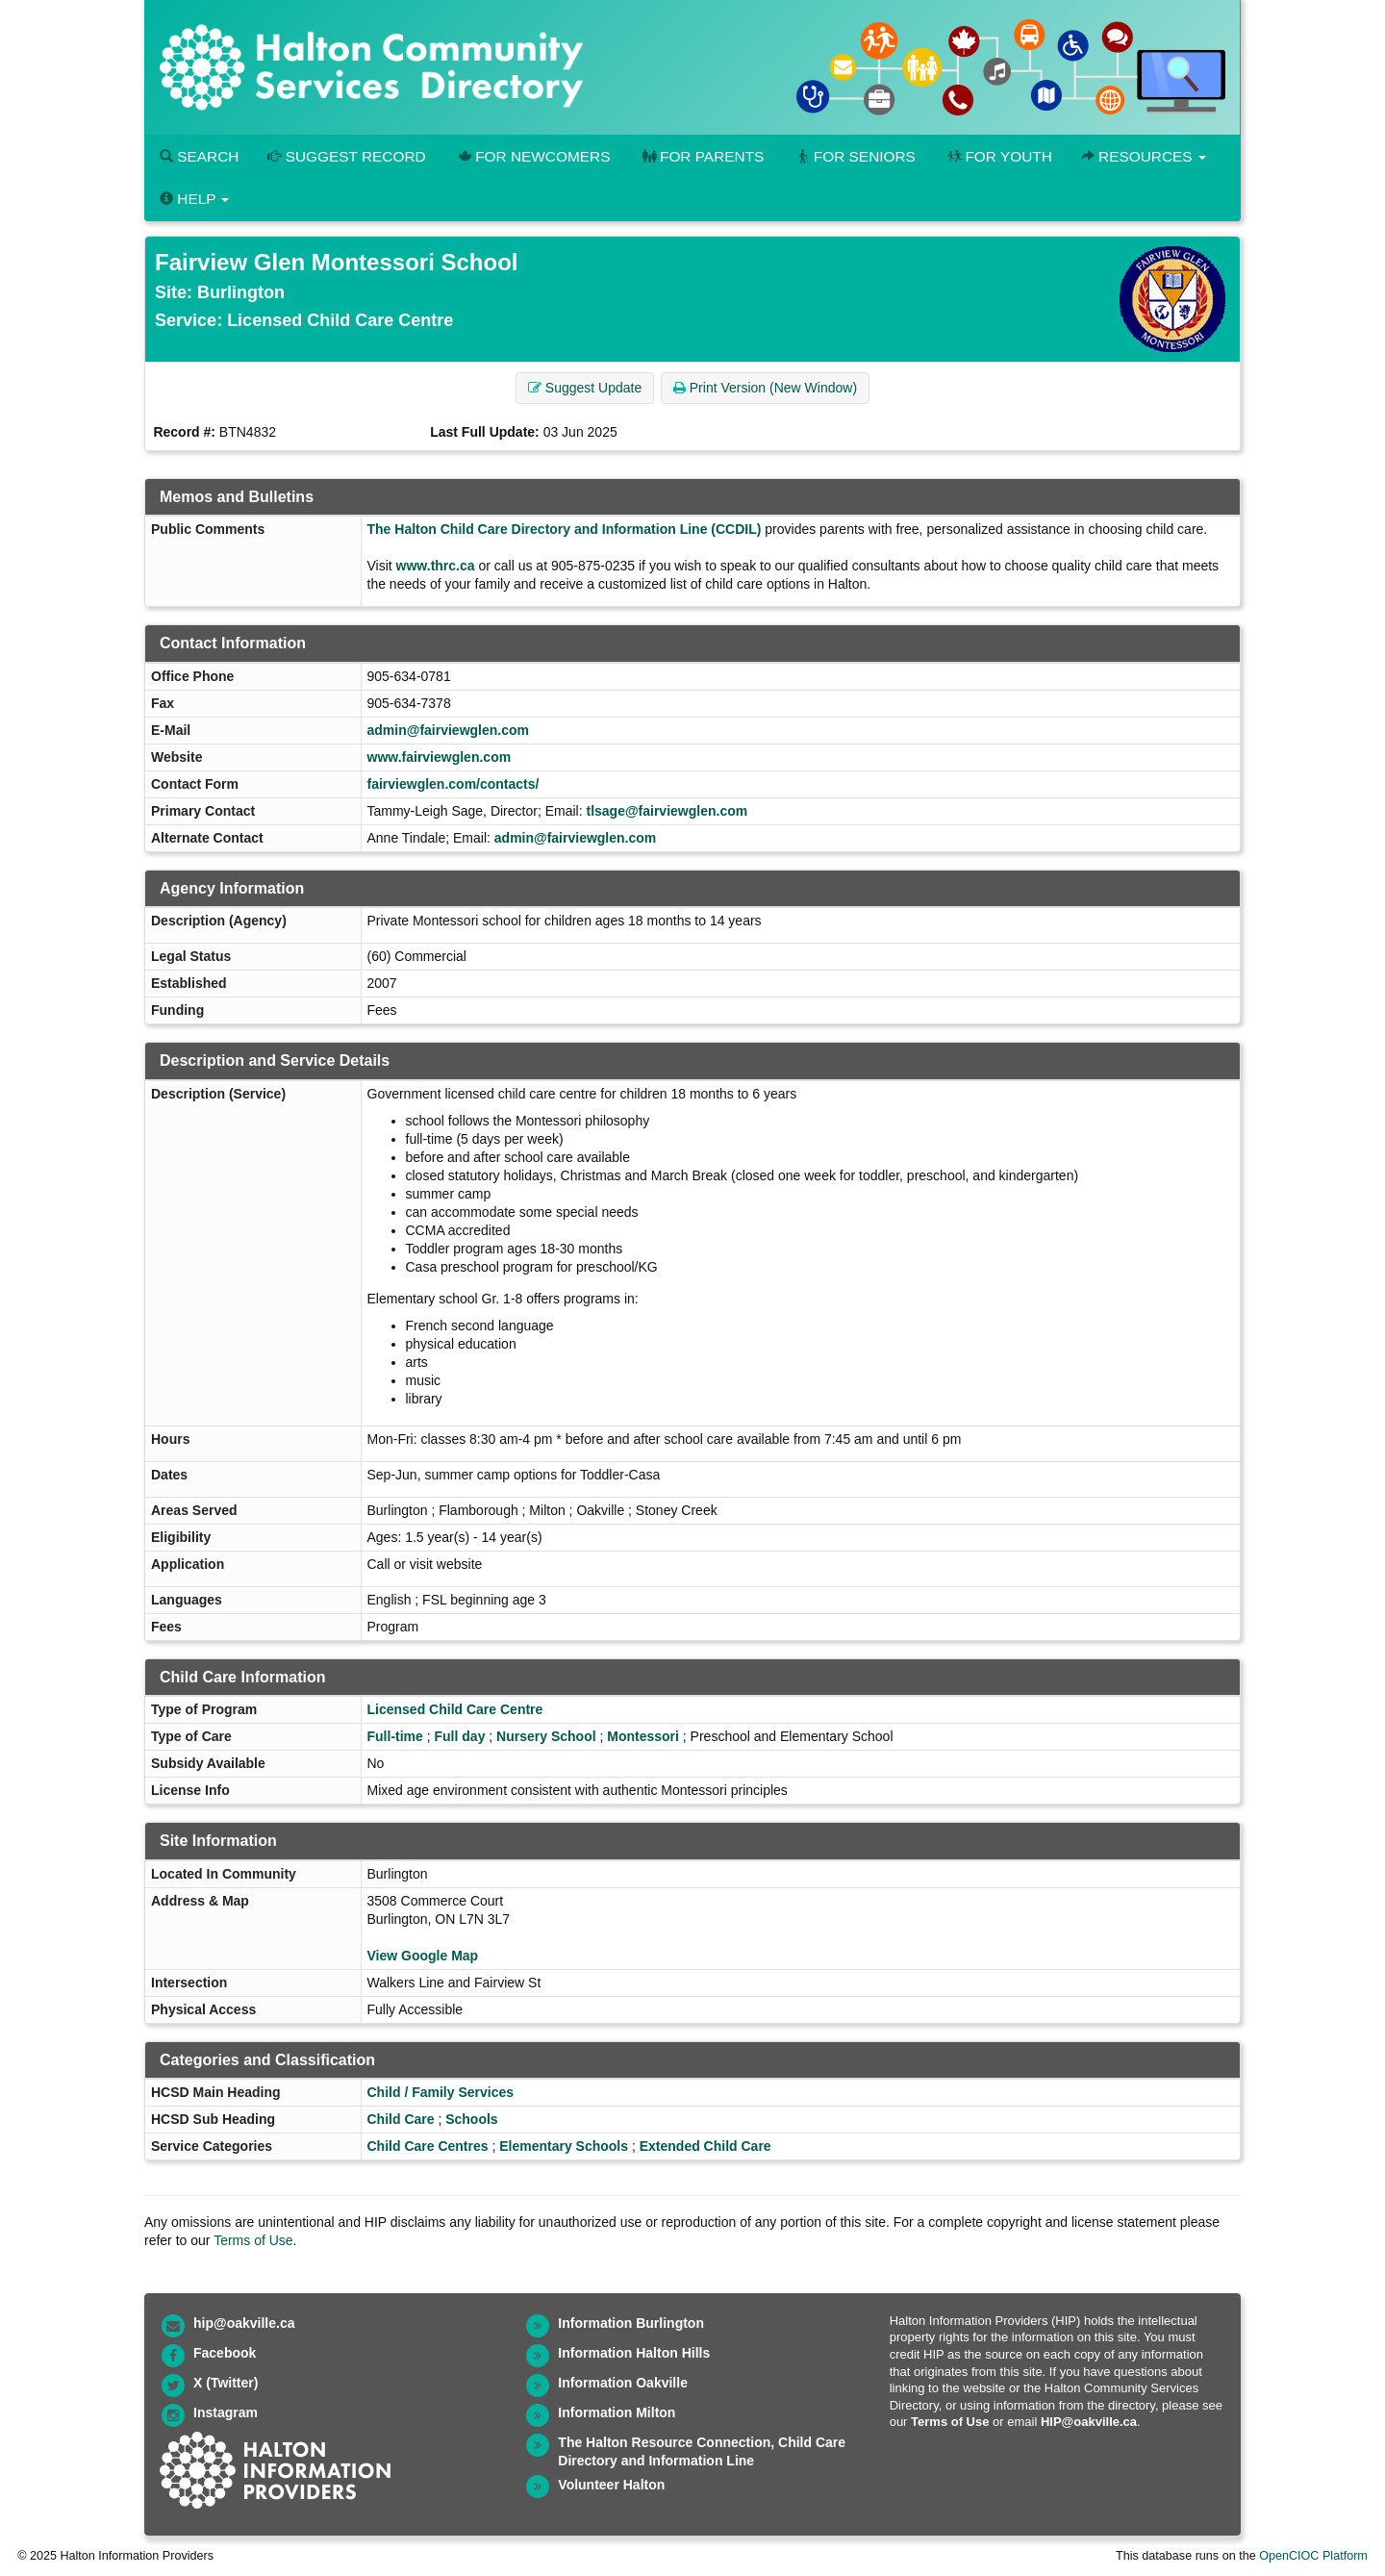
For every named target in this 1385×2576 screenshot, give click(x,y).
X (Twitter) (225, 2382)
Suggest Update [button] (585, 387)
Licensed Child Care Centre (455, 1709)
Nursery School (545, 1736)
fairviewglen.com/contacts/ (453, 784)
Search (199, 156)
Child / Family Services (441, 2092)
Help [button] (194, 198)
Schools (471, 2119)
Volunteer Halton (611, 2484)
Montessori (643, 1736)
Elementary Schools (563, 2146)
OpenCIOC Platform (1313, 2556)
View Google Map (423, 1955)
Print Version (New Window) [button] (765, 387)
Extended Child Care (705, 2146)
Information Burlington (631, 2323)
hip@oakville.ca (243, 2323)
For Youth (998, 156)
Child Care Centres (428, 2146)
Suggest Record (346, 156)
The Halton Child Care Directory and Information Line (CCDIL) (564, 529)
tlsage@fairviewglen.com (666, 811)
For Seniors (854, 156)
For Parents (701, 156)
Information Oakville (623, 2382)
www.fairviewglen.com (439, 757)
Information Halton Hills (634, 2353)
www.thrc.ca (435, 565)
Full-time (395, 1736)
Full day (460, 1736)
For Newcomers (533, 156)
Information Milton (616, 2412)
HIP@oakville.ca (1089, 2421)
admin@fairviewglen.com (448, 730)
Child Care (401, 2119)
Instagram (225, 2412)
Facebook (224, 2353)
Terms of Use (253, 2240)
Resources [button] (1143, 156)
